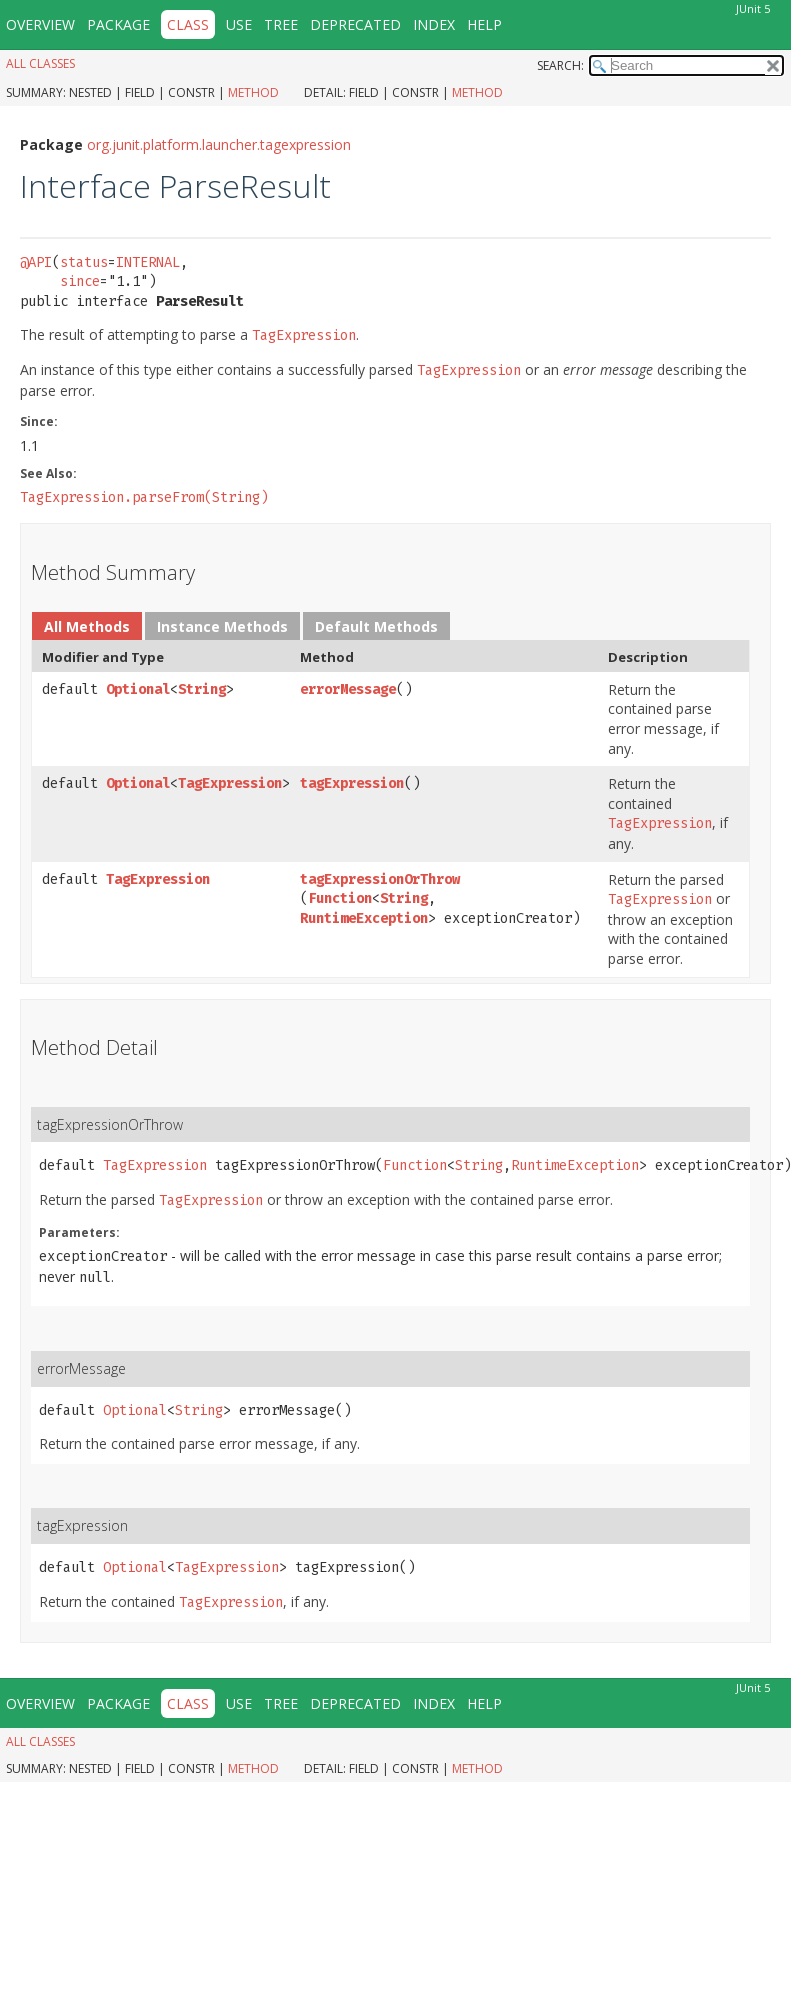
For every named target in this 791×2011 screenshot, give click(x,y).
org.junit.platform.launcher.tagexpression (219, 144)
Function (340, 898)
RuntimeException (364, 918)
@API (36, 262)
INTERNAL (148, 262)
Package (118, 24)
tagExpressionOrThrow (380, 879)
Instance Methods (222, 626)
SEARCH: (560, 65)
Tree (281, 24)
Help (484, 24)
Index (434, 24)
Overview (40, 24)
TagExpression (230, 783)
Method (253, 92)
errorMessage (348, 689)
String (202, 689)
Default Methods (376, 626)
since (80, 281)
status (84, 262)
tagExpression (352, 783)
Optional (138, 689)
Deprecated (355, 24)
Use (239, 24)
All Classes (40, 63)
